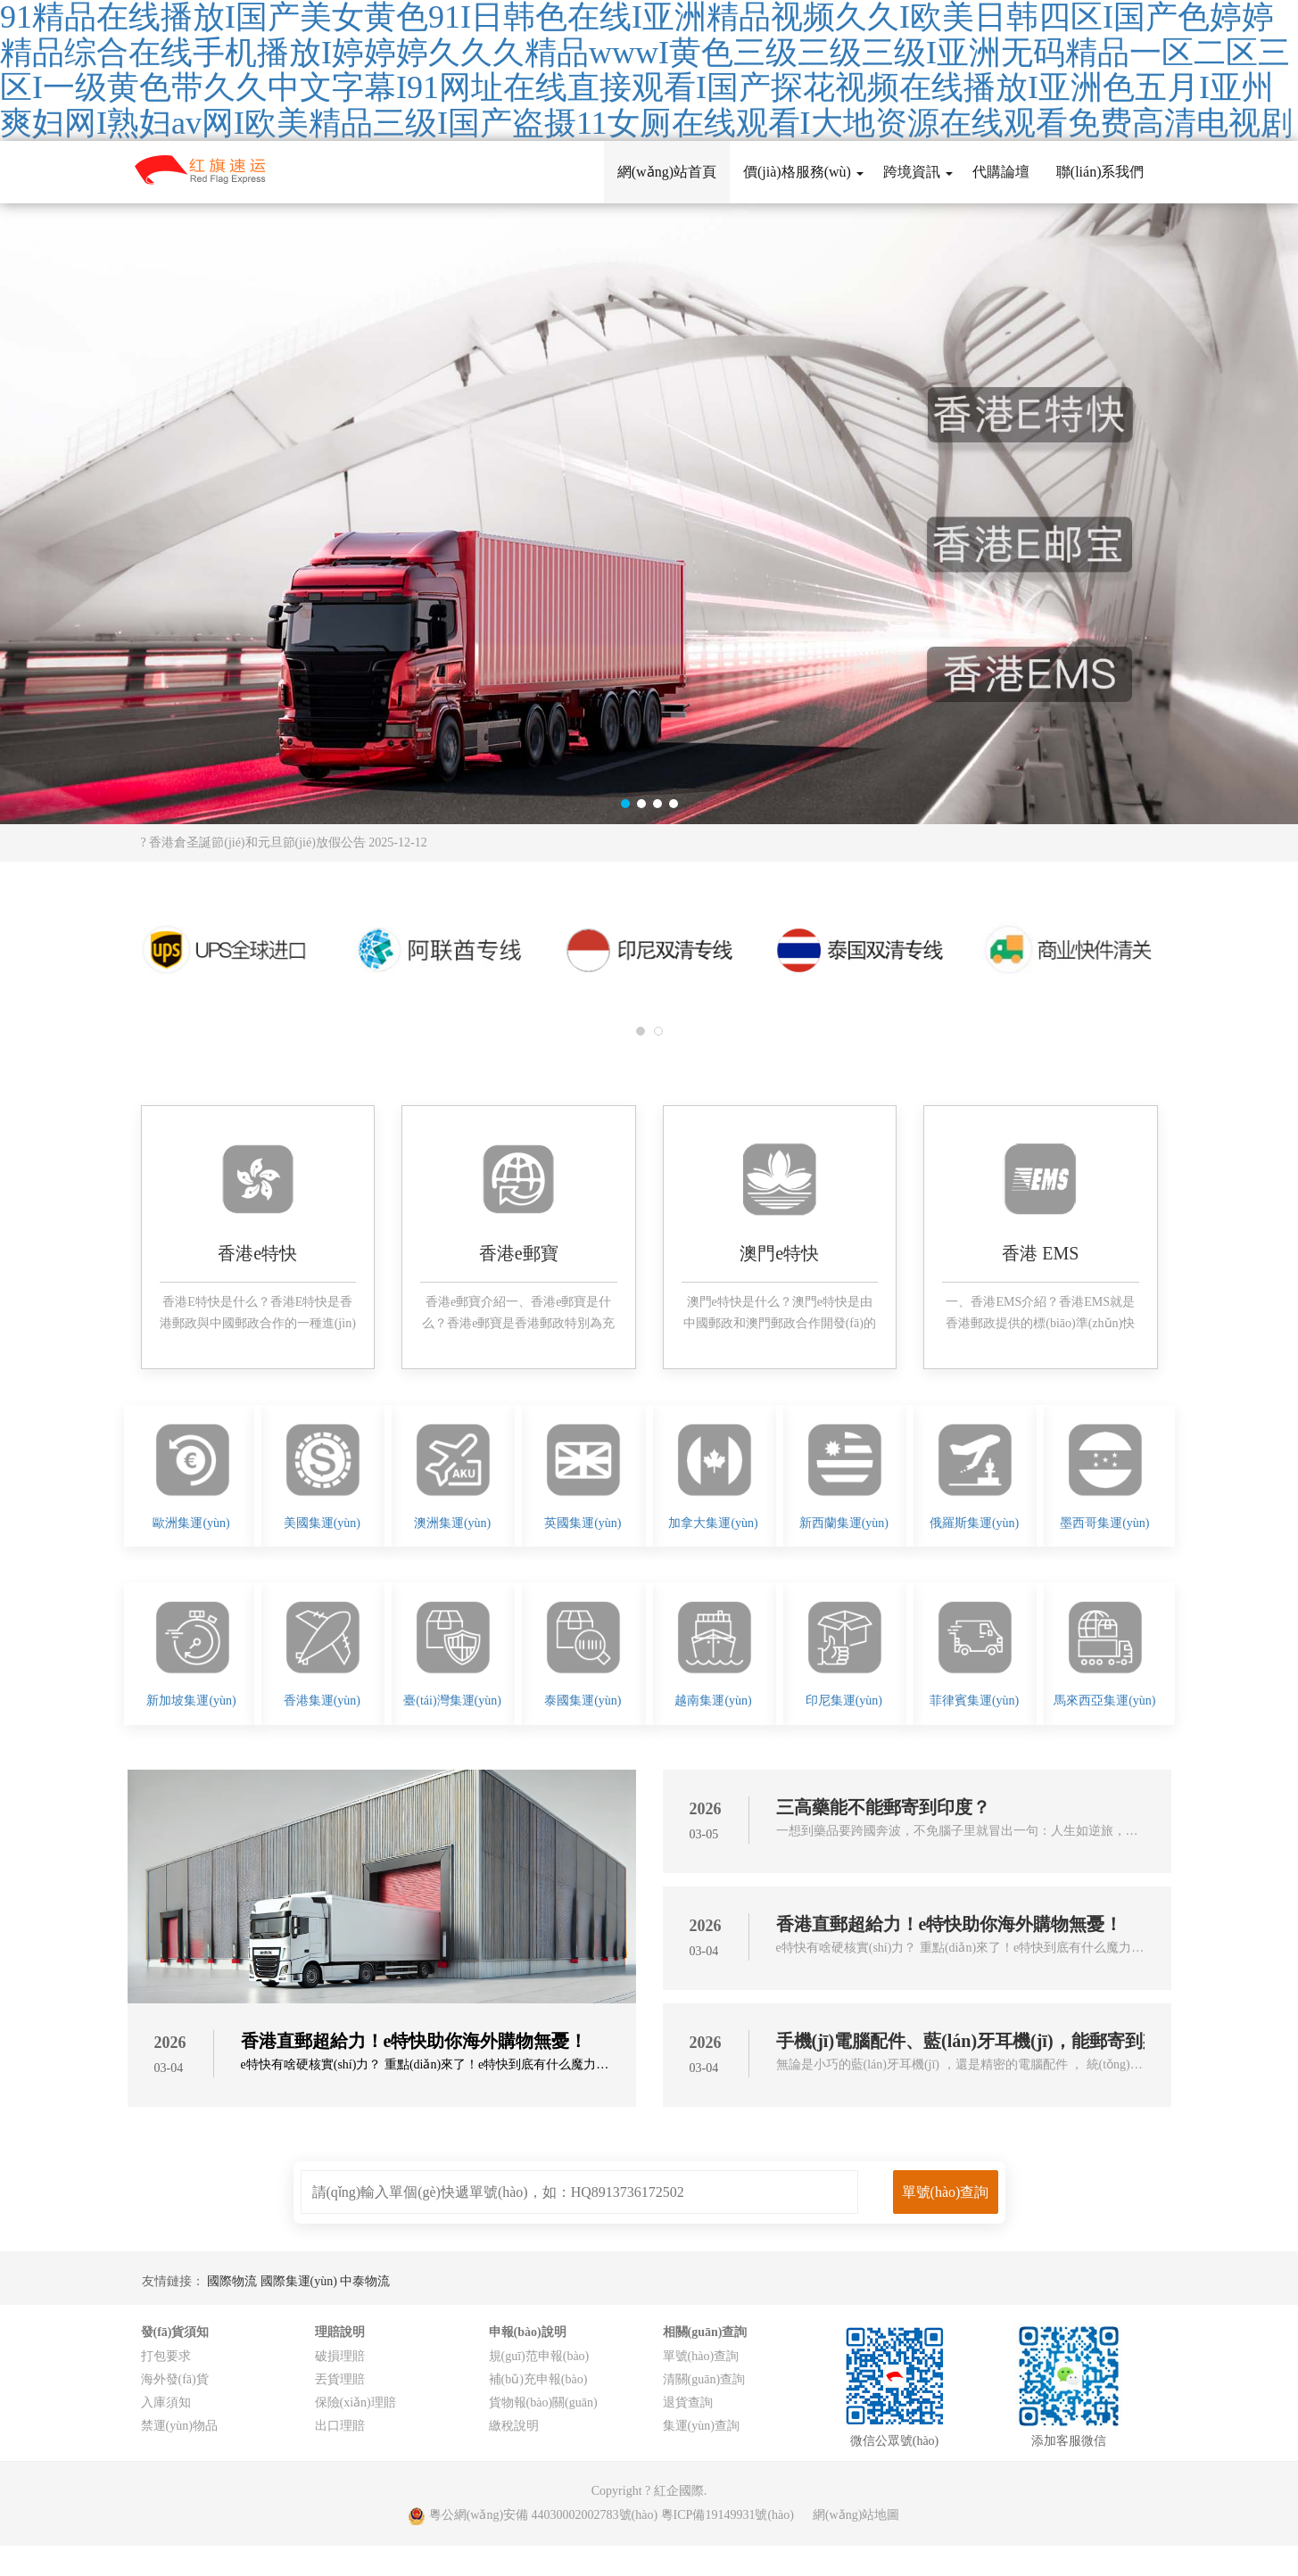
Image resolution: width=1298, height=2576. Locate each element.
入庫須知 (166, 2402)
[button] (625, 803)
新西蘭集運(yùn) (844, 1523)
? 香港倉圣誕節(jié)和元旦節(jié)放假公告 (284, 842)
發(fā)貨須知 (175, 2332)
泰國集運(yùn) (582, 1700)
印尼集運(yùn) (844, 1700)
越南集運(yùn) (712, 1700)
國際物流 (233, 2281)
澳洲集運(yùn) (452, 1523)
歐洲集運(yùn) (191, 1523)
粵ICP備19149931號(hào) (727, 2515)
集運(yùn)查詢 (701, 2425)
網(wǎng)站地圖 (856, 2515)
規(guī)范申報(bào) (539, 2356)
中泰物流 (365, 2281)
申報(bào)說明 (527, 2332)
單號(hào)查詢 (701, 2356)
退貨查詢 (688, 2402)
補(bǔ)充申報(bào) (538, 2379)
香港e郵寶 (518, 1253)
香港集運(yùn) (322, 1700)
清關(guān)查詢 (704, 2379)
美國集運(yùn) (322, 1523)
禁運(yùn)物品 (179, 2425)
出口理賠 (340, 2425)
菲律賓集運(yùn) (974, 1700)
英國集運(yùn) (582, 1523)
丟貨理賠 (340, 2379)
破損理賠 (340, 2356)
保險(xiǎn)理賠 (355, 2402)
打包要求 (166, 2356)
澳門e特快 (779, 1253)
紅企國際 (679, 2491)
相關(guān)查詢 (705, 2332)
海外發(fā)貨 (175, 2379)
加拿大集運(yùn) (712, 1523)
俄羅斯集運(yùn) (974, 1523)
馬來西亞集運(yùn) (1104, 1700)
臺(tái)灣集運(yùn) (452, 1700)
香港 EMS (1040, 1253)
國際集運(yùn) (300, 2281)
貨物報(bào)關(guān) (543, 2402)
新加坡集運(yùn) (191, 1700)
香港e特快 (257, 1253)
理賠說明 (340, 2332)
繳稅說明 (514, 2425)
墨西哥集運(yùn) (1104, 1523)
